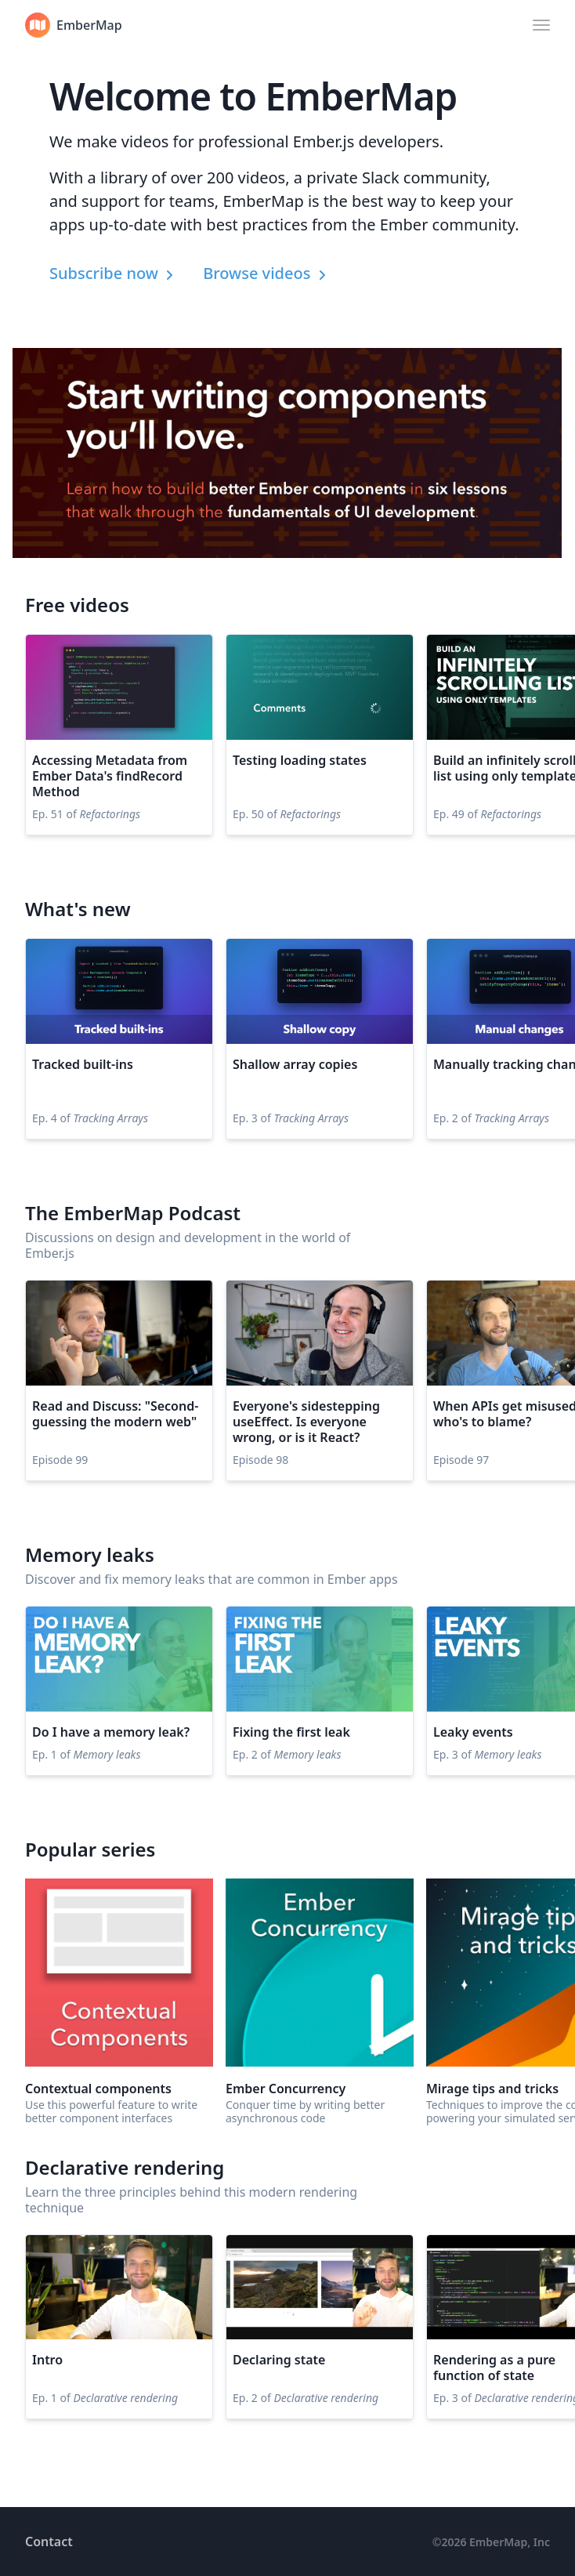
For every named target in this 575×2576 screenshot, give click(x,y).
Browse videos (266, 273)
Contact (49, 2541)
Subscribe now (113, 273)
